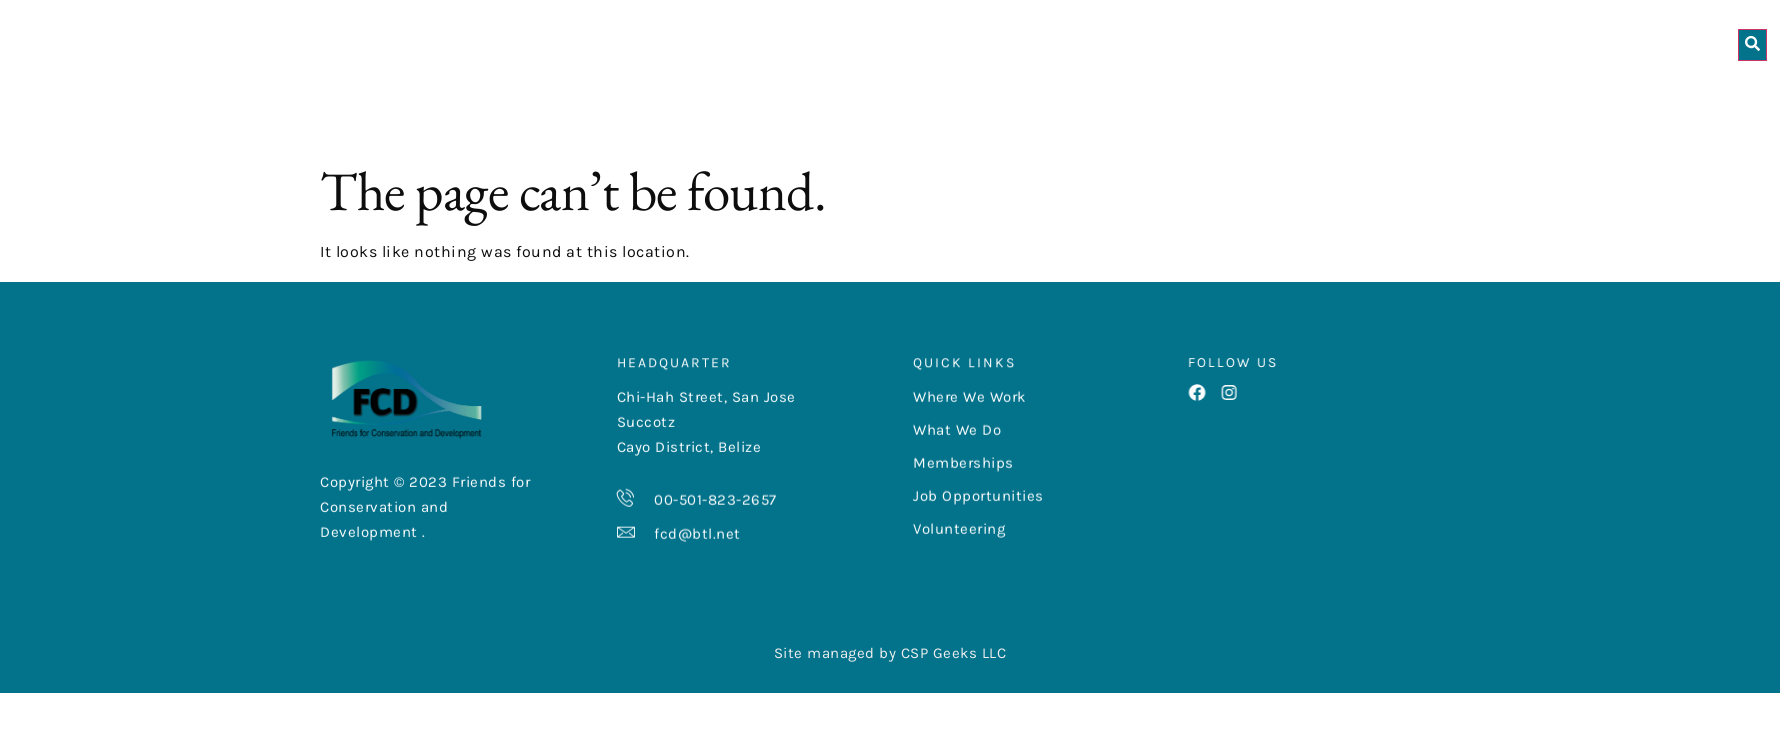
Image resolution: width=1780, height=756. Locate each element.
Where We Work (837, 91)
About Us (673, 91)
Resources (1167, 91)
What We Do (1013, 91)
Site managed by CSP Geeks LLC (890, 708)
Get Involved (1326, 91)
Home (566, 91)
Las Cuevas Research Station (1557, 91)
